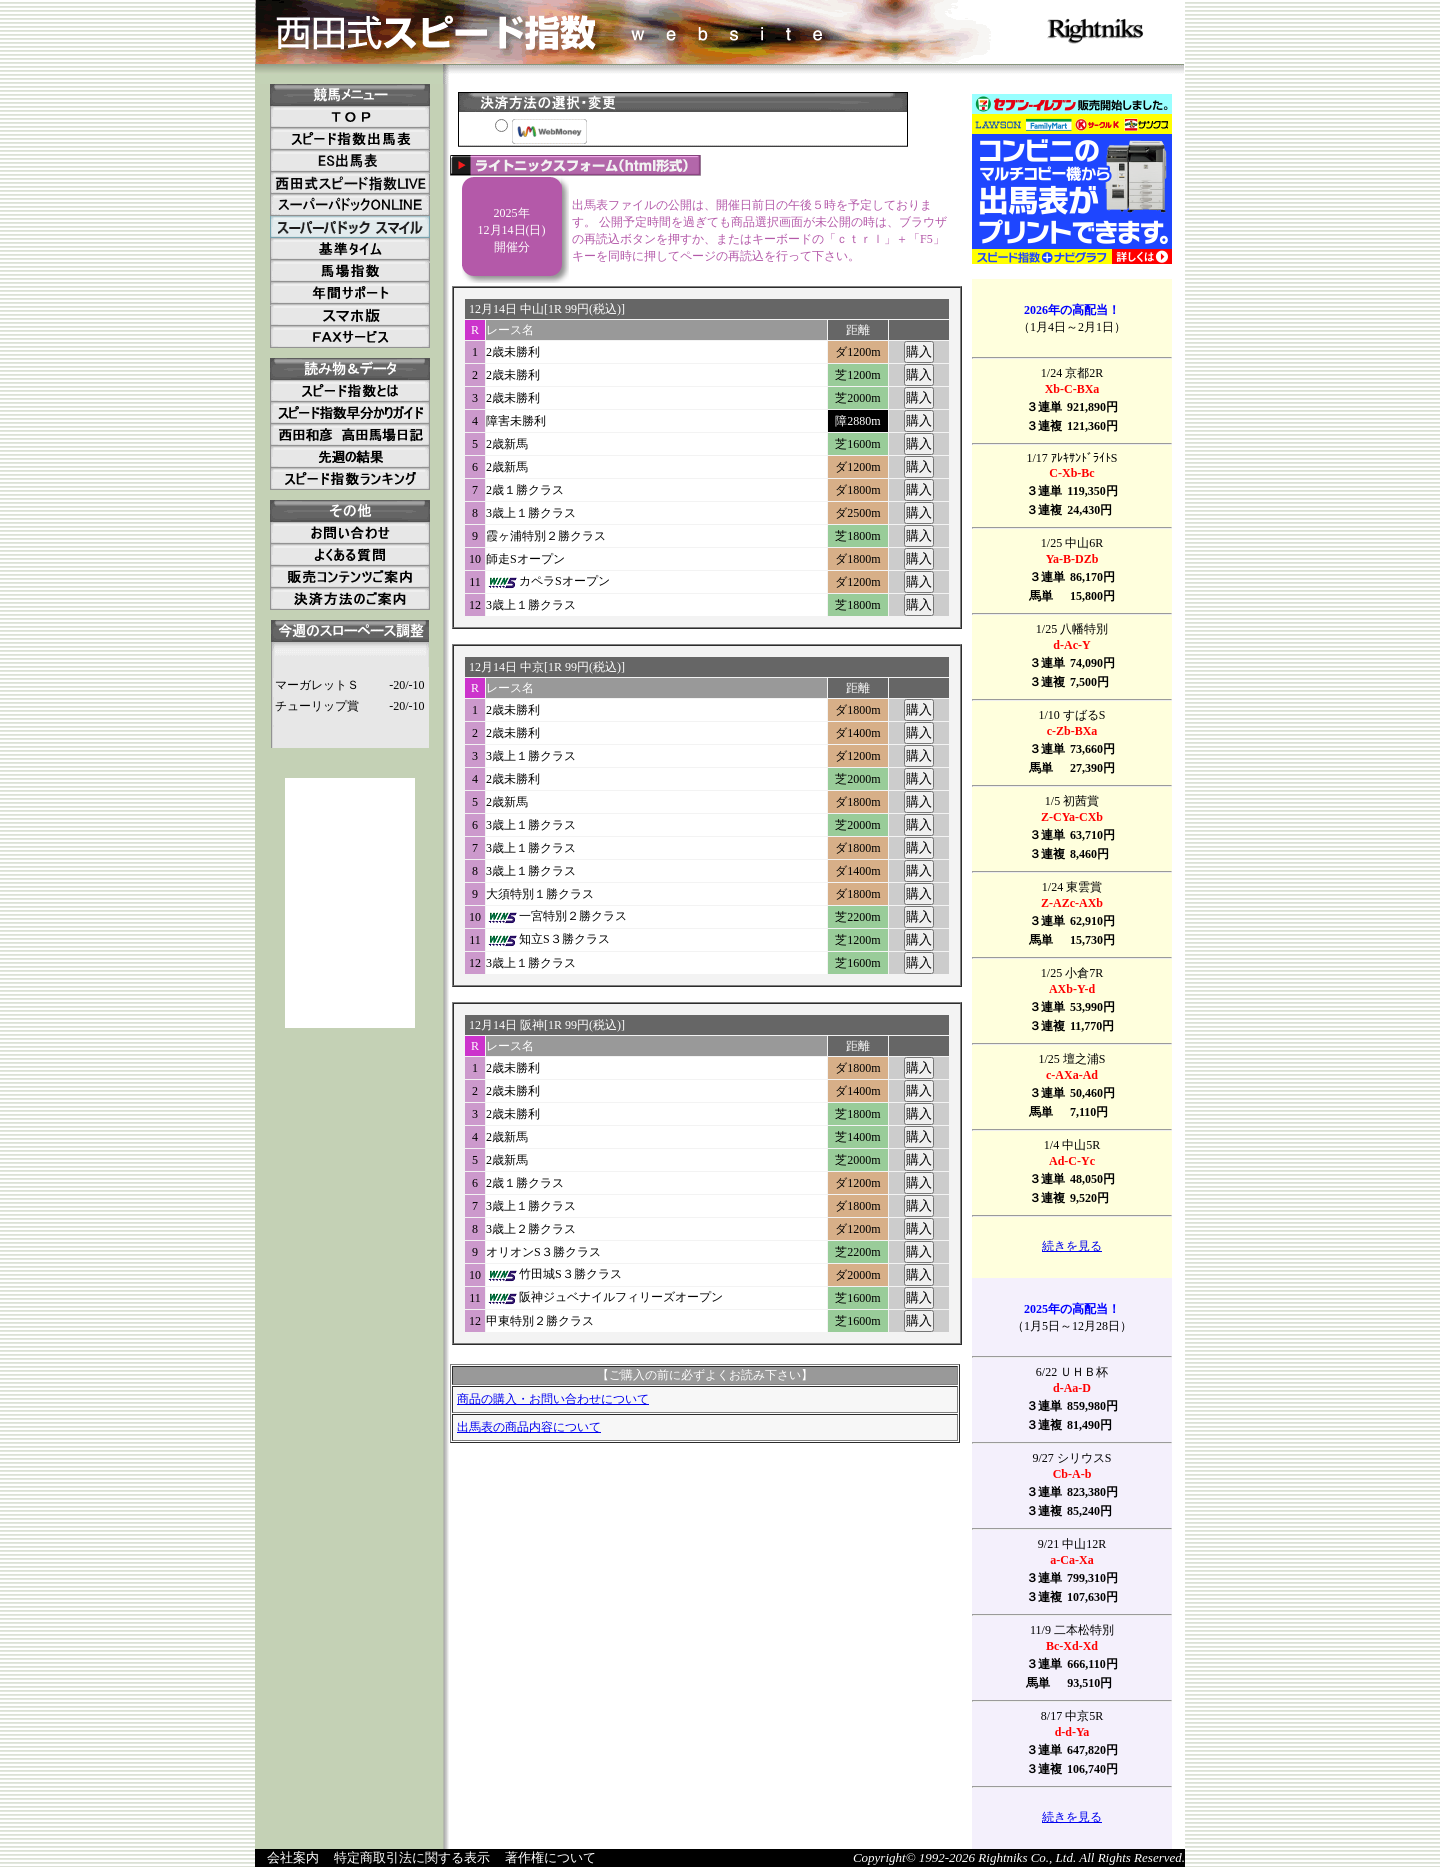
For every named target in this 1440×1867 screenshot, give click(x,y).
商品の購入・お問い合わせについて (553, 1399)
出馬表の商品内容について (529, 1427)
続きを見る (1072, 1246)
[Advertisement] (350, 903)
